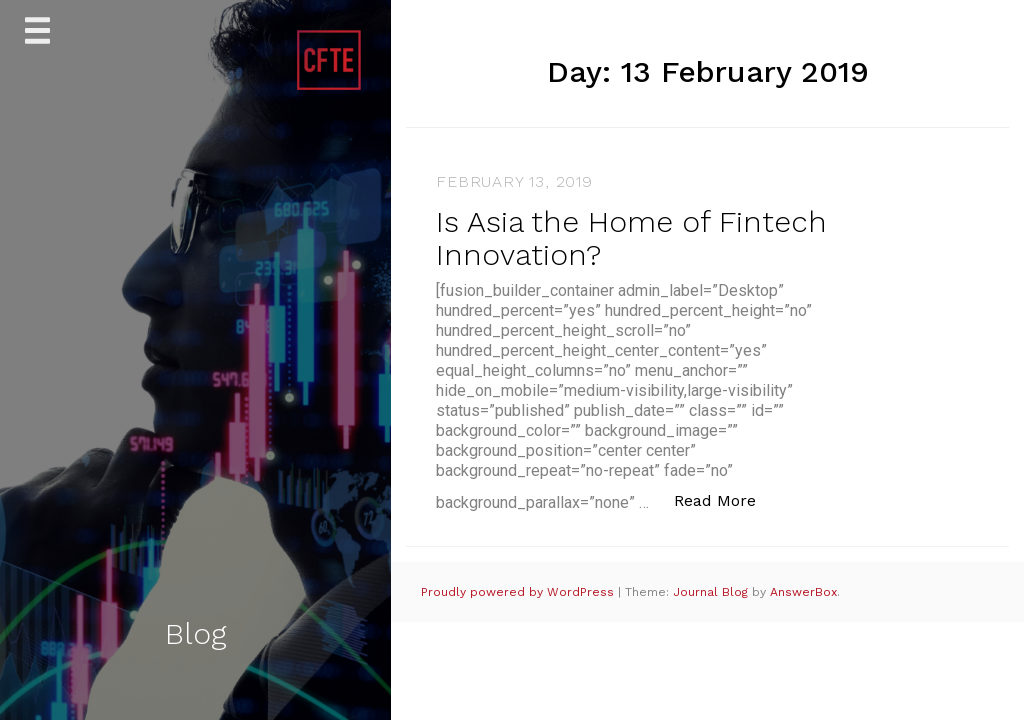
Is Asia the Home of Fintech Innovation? (631, 238)
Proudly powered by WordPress (519, 592)
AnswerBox (803, 592)
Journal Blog (712, 592)
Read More (725, 499)
